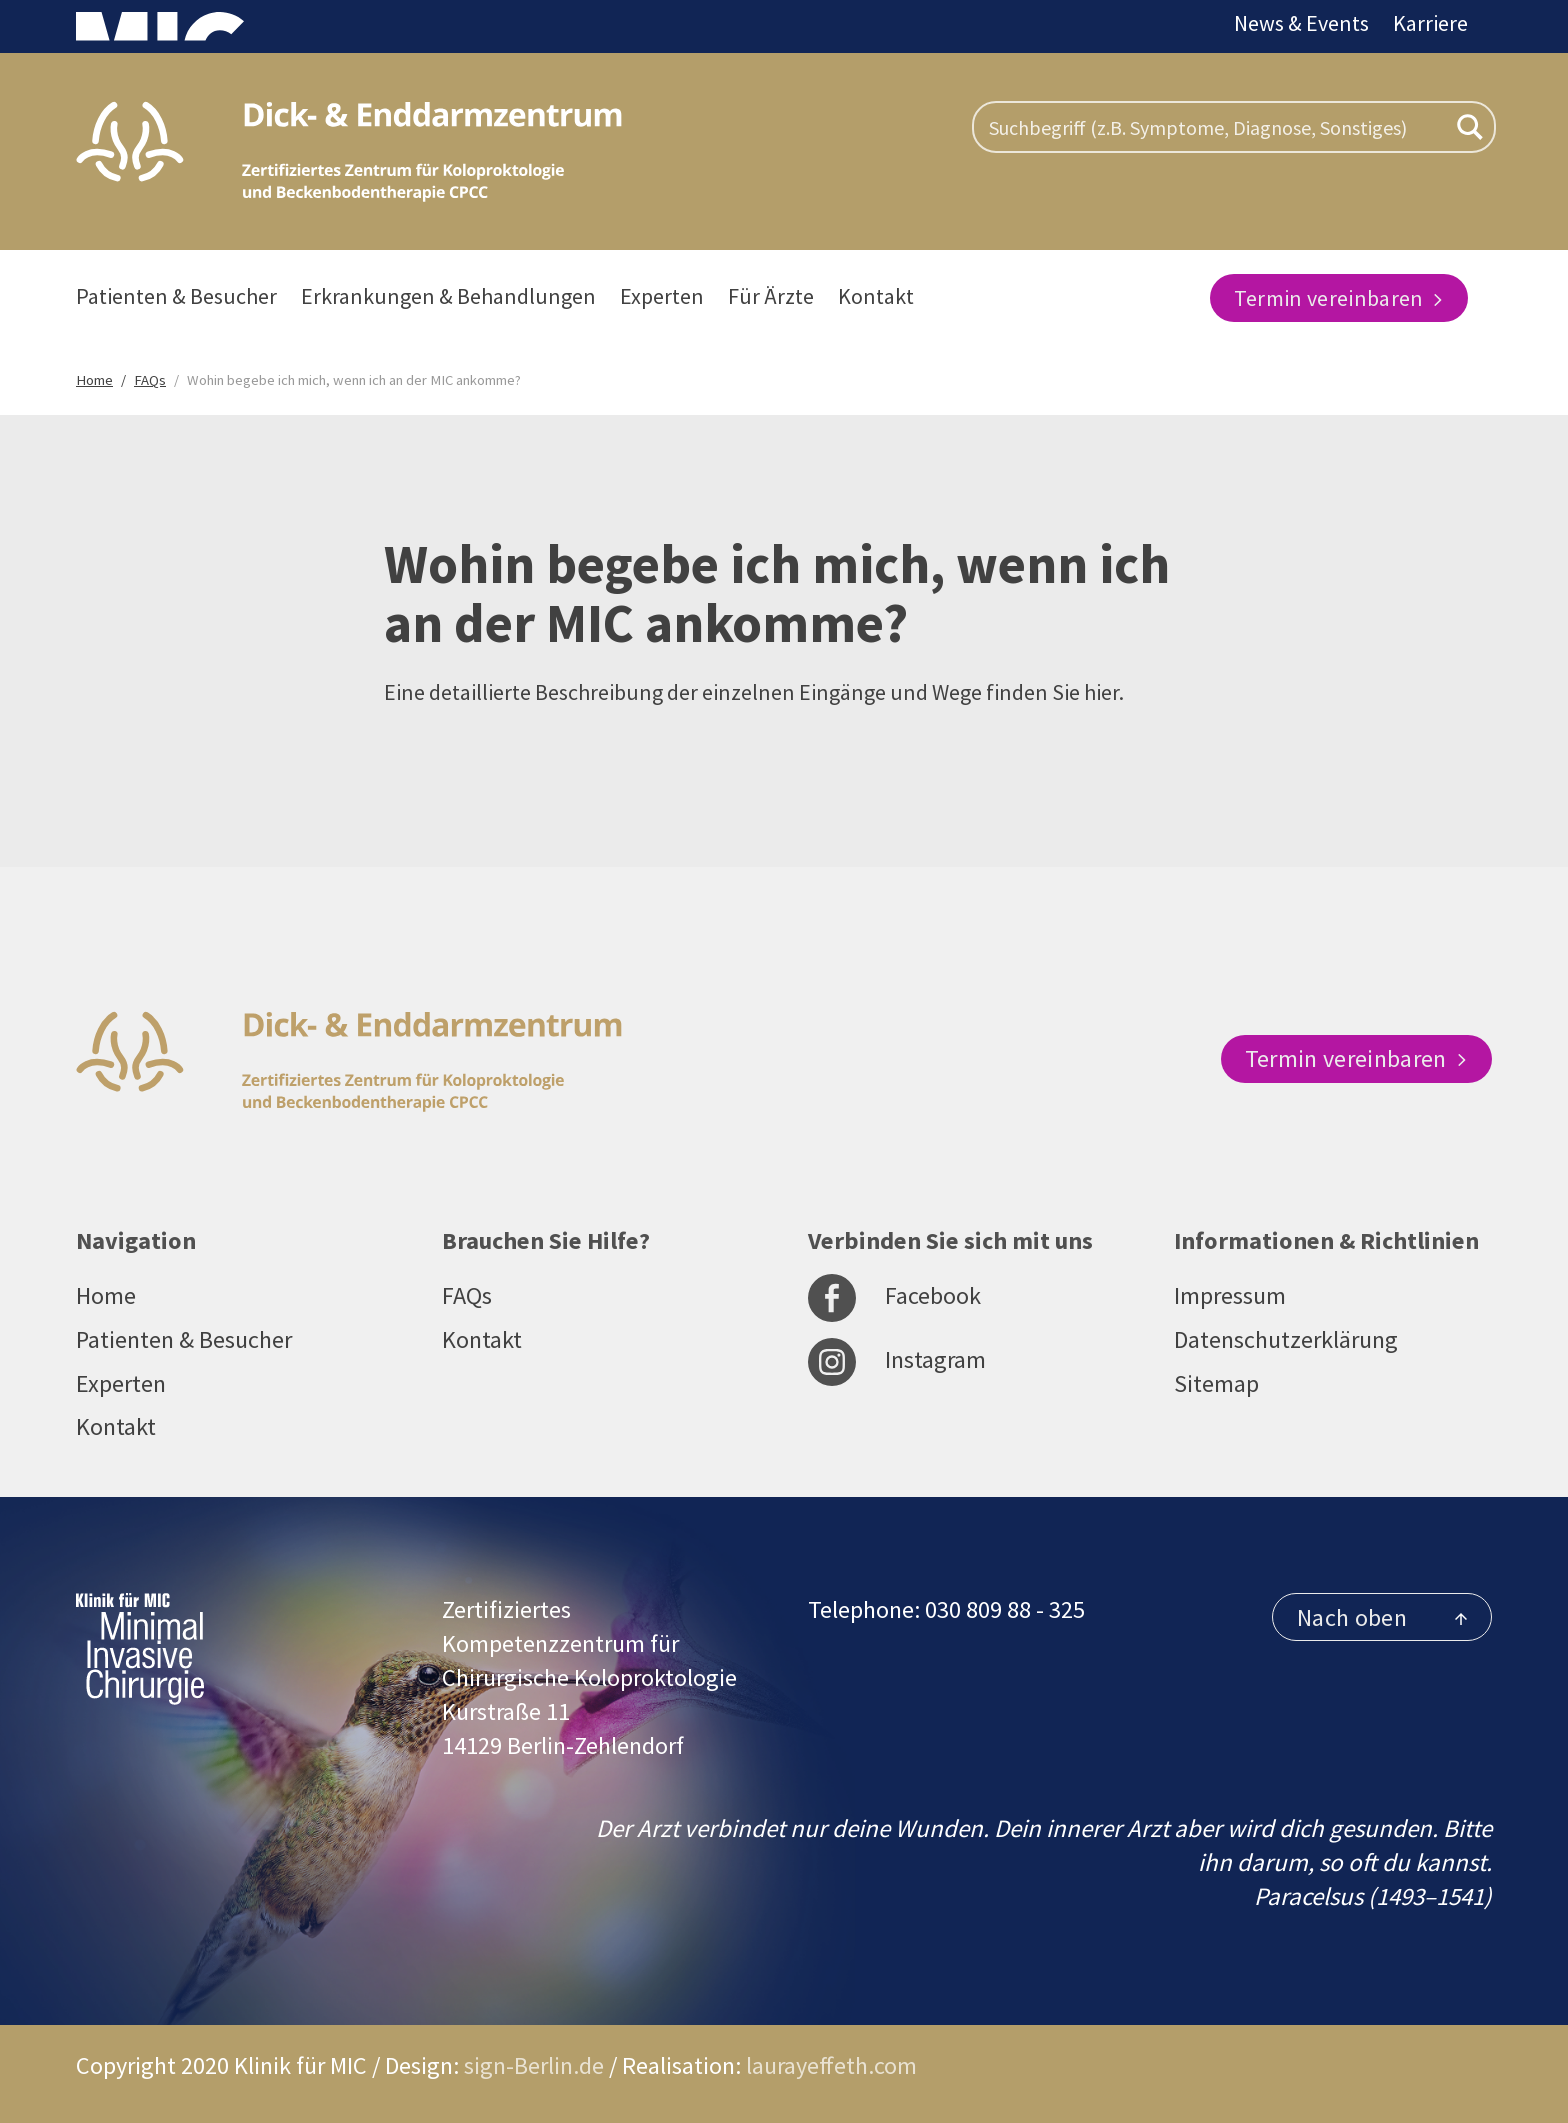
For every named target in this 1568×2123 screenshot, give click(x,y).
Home (106, 1295)
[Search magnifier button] (1470, 127)
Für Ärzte (771, 296)
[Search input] (1215, 127)
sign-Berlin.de (534, 2065)
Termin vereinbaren (1339, 298)
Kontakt (876, 296)
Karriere (1430, 23)
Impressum (1230, 1295)
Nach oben (1382, 1617)
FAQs (467, 1295)
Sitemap (1216, 1383)
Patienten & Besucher (176, 296)
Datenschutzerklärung (1286, 1339)
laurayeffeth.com (831, 2065)
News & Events (1301, 23)
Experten (662, 296)
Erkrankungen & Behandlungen (448, 296)
